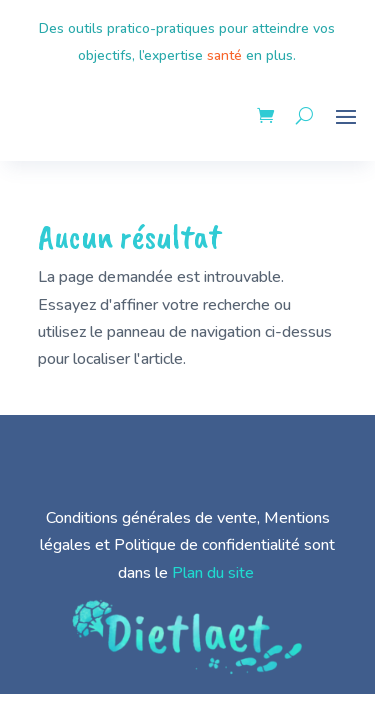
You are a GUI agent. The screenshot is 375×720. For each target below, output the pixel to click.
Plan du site (213, 573)
